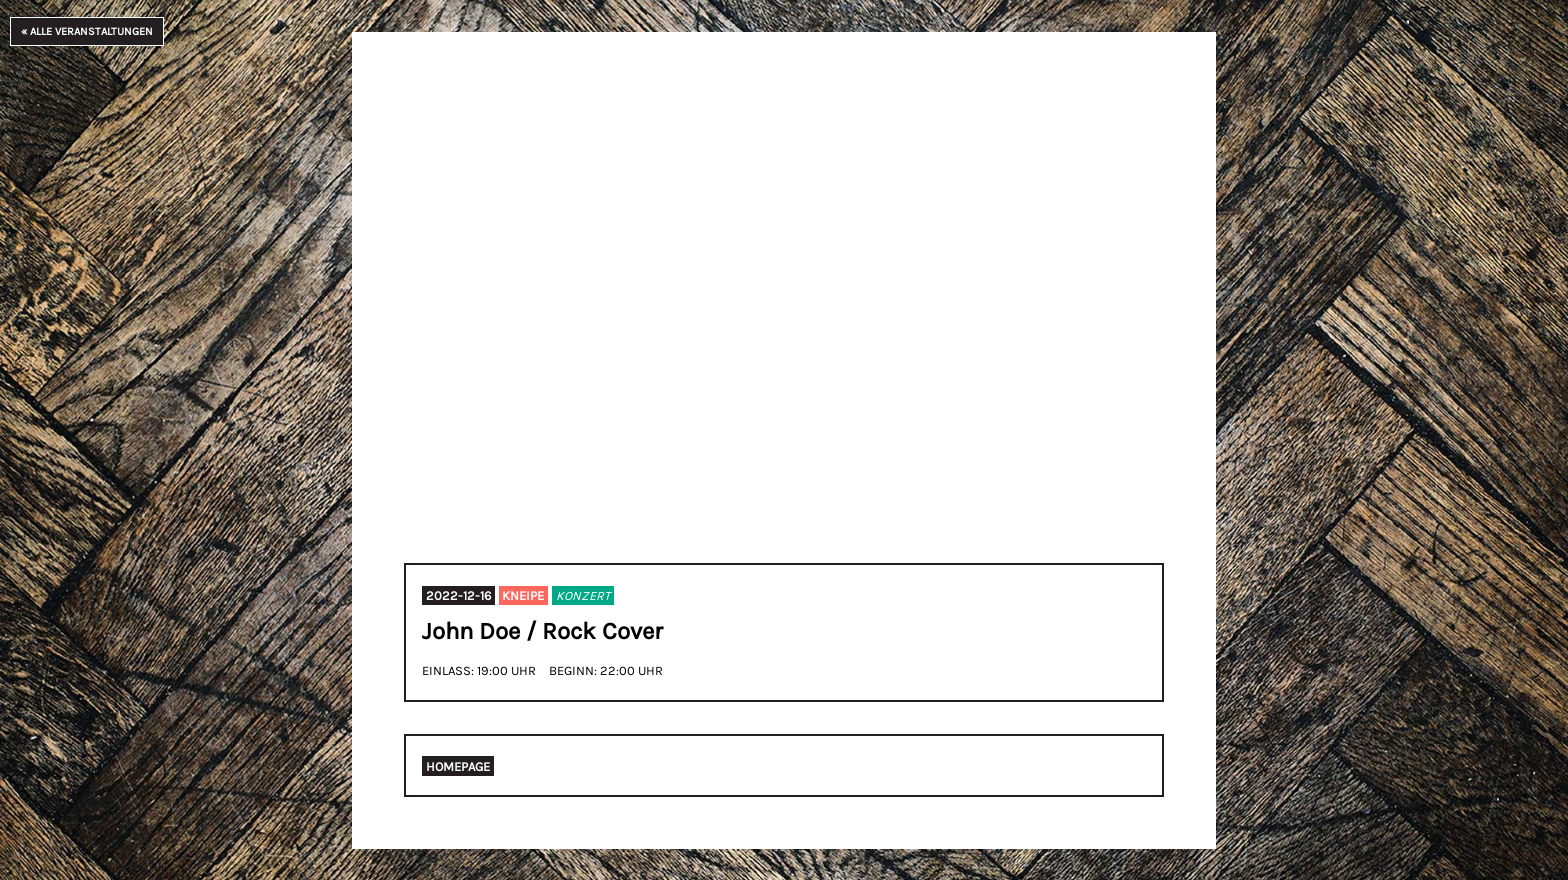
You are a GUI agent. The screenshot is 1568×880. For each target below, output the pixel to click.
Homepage (458, 766)
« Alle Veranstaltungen (87, 31)
